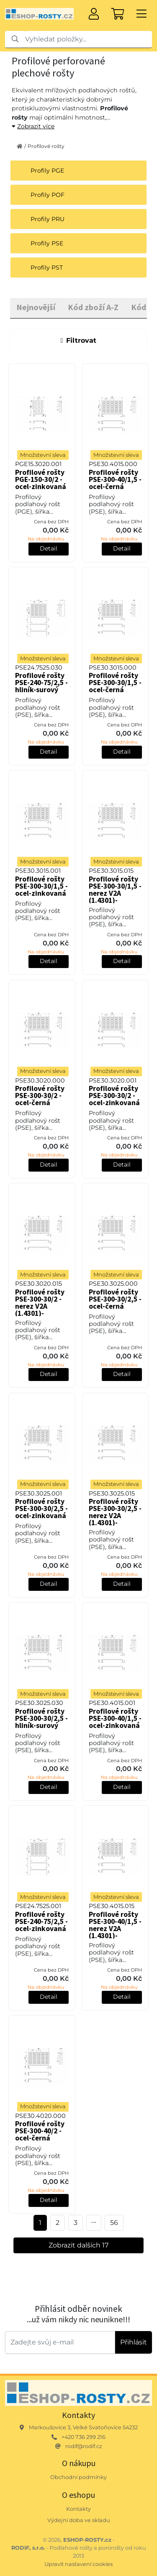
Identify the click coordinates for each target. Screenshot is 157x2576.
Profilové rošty (46, 146)
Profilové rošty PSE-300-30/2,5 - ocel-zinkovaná (41, 1508)
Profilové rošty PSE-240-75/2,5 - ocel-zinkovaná (41, 1921)
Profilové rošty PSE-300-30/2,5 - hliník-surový (41, 1718)
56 (114, 2223)
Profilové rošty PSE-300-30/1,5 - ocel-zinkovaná (41, 886)
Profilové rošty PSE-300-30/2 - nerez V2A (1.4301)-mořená (39, 1306)
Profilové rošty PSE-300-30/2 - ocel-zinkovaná (114, 1095)
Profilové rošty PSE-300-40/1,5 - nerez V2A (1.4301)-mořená (115, 1928)
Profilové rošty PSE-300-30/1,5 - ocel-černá (115, 682)
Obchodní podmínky (78, 2477)
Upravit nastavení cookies (78, 2564)
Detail (48, 548)
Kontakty (78, 2509)
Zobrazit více (33, 126)
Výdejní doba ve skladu (78, 2520)
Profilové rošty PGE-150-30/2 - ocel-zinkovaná (40, 479)
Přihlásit (133, 2342)
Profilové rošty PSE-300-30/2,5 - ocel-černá (115, 1299)
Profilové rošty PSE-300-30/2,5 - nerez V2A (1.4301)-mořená (115, 1515)
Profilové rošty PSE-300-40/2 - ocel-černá (39, 2131)
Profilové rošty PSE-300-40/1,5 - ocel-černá (115, 479)
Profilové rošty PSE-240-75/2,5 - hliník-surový (41, 682)
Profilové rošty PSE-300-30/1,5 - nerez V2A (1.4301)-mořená (115, 893)
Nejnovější (35, 307)
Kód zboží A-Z (93, 307)
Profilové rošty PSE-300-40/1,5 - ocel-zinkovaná (115, 1718)
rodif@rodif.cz (83, 2446)
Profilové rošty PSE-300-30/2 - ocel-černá (39, 1095)
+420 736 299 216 (84, 2437)
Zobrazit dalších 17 (78, 2245)
